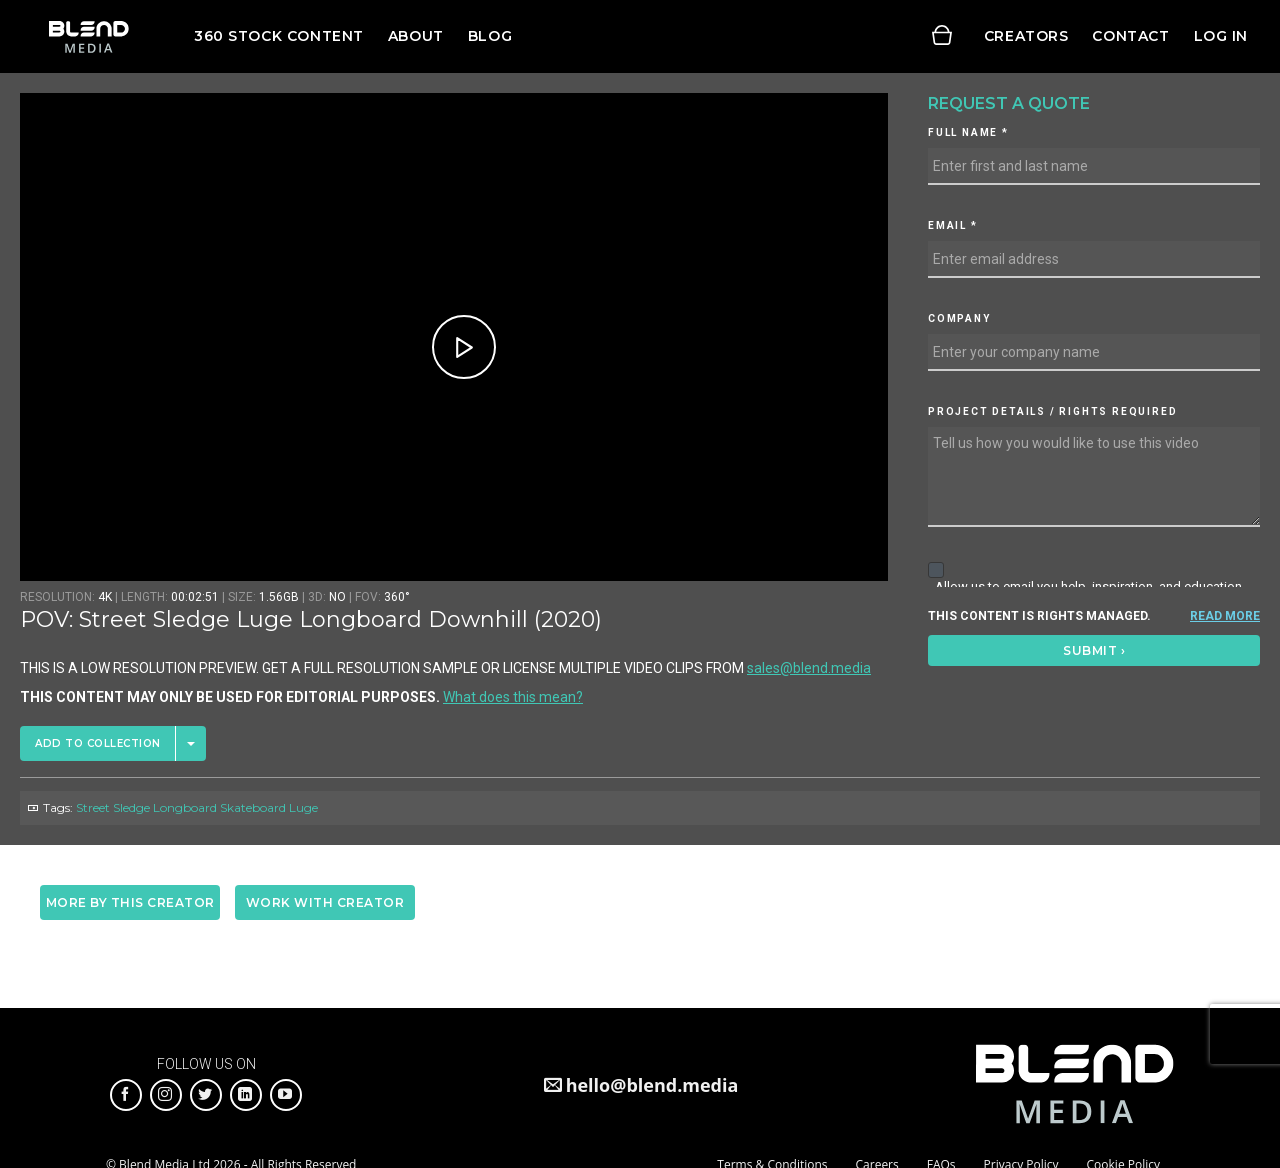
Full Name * (968, 132)
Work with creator (325, 902)
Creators (1026, 36)
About (416, 36)
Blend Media (88, 36)
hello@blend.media (652, 1085)
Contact (1130, 36)
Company (959, 318)
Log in (1221, 36)
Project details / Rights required (1052, 411)
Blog (490, 36)
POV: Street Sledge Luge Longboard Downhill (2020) (311, 619)
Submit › (1094, 650)
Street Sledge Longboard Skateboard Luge (197, 807)
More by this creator (130, 902)
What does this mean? (513, 697)
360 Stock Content (279, 36)
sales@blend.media (809, 668)
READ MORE (1225, 616)
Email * (953, 225)
